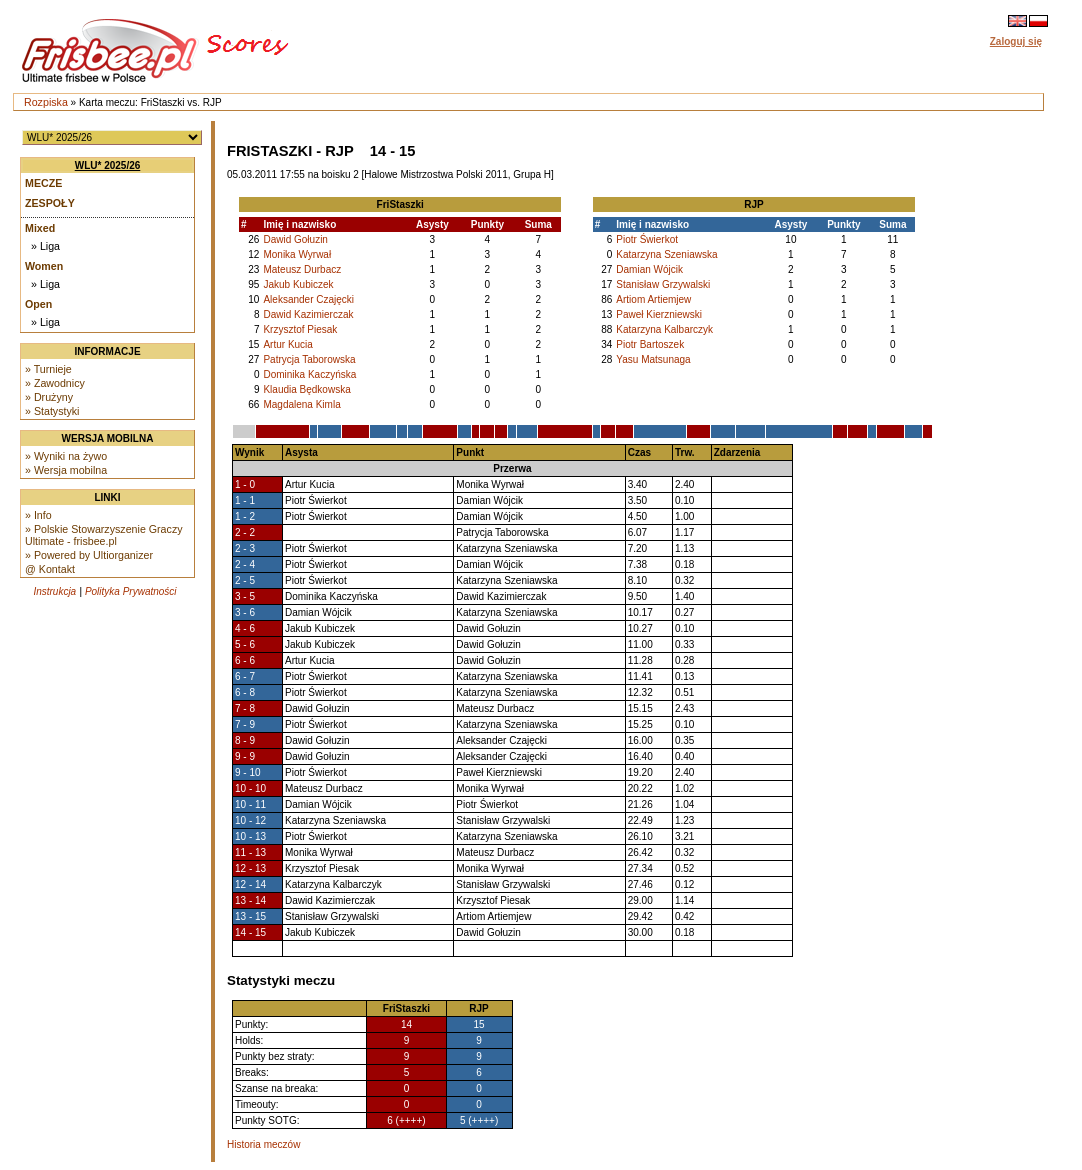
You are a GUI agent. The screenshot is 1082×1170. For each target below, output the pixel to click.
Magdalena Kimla (301, 404)
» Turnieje (48, 369)
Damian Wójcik (649, 269)
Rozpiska (46, 102)
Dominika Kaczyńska (309, 374)
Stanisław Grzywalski (663, 284)
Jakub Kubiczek (298, 284)
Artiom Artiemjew (653, 299)
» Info (38, 515)
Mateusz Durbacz (302, 269)
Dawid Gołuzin (295, 239)
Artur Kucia (287, 344)
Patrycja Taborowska (309, 359)
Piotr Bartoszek (650, 344)
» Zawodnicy (55, 383)
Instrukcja (54, 591)
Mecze (43, 183)
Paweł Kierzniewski (659, 314)
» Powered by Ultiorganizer (89, 555)
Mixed (40, 228)
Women (44, 266)
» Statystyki (52, 411)
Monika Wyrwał (297, 254)
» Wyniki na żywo (66, 456)
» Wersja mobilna (66, 470)
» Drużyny (49, 397)
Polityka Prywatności (131, 591)
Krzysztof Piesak (300, 329)
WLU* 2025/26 (108, 165)
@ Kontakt (50, 569)
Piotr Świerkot (647, 239)
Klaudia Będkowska (306, 389)
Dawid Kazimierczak (308, 314)
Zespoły (50, 203)
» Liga (45, 246)
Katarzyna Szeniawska (666, 254)
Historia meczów (263, 1144)
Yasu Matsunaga (653, 359)
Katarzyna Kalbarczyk (664, 329)
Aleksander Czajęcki (308, 299)
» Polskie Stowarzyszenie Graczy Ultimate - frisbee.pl (104, 535)
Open (38, 304)
